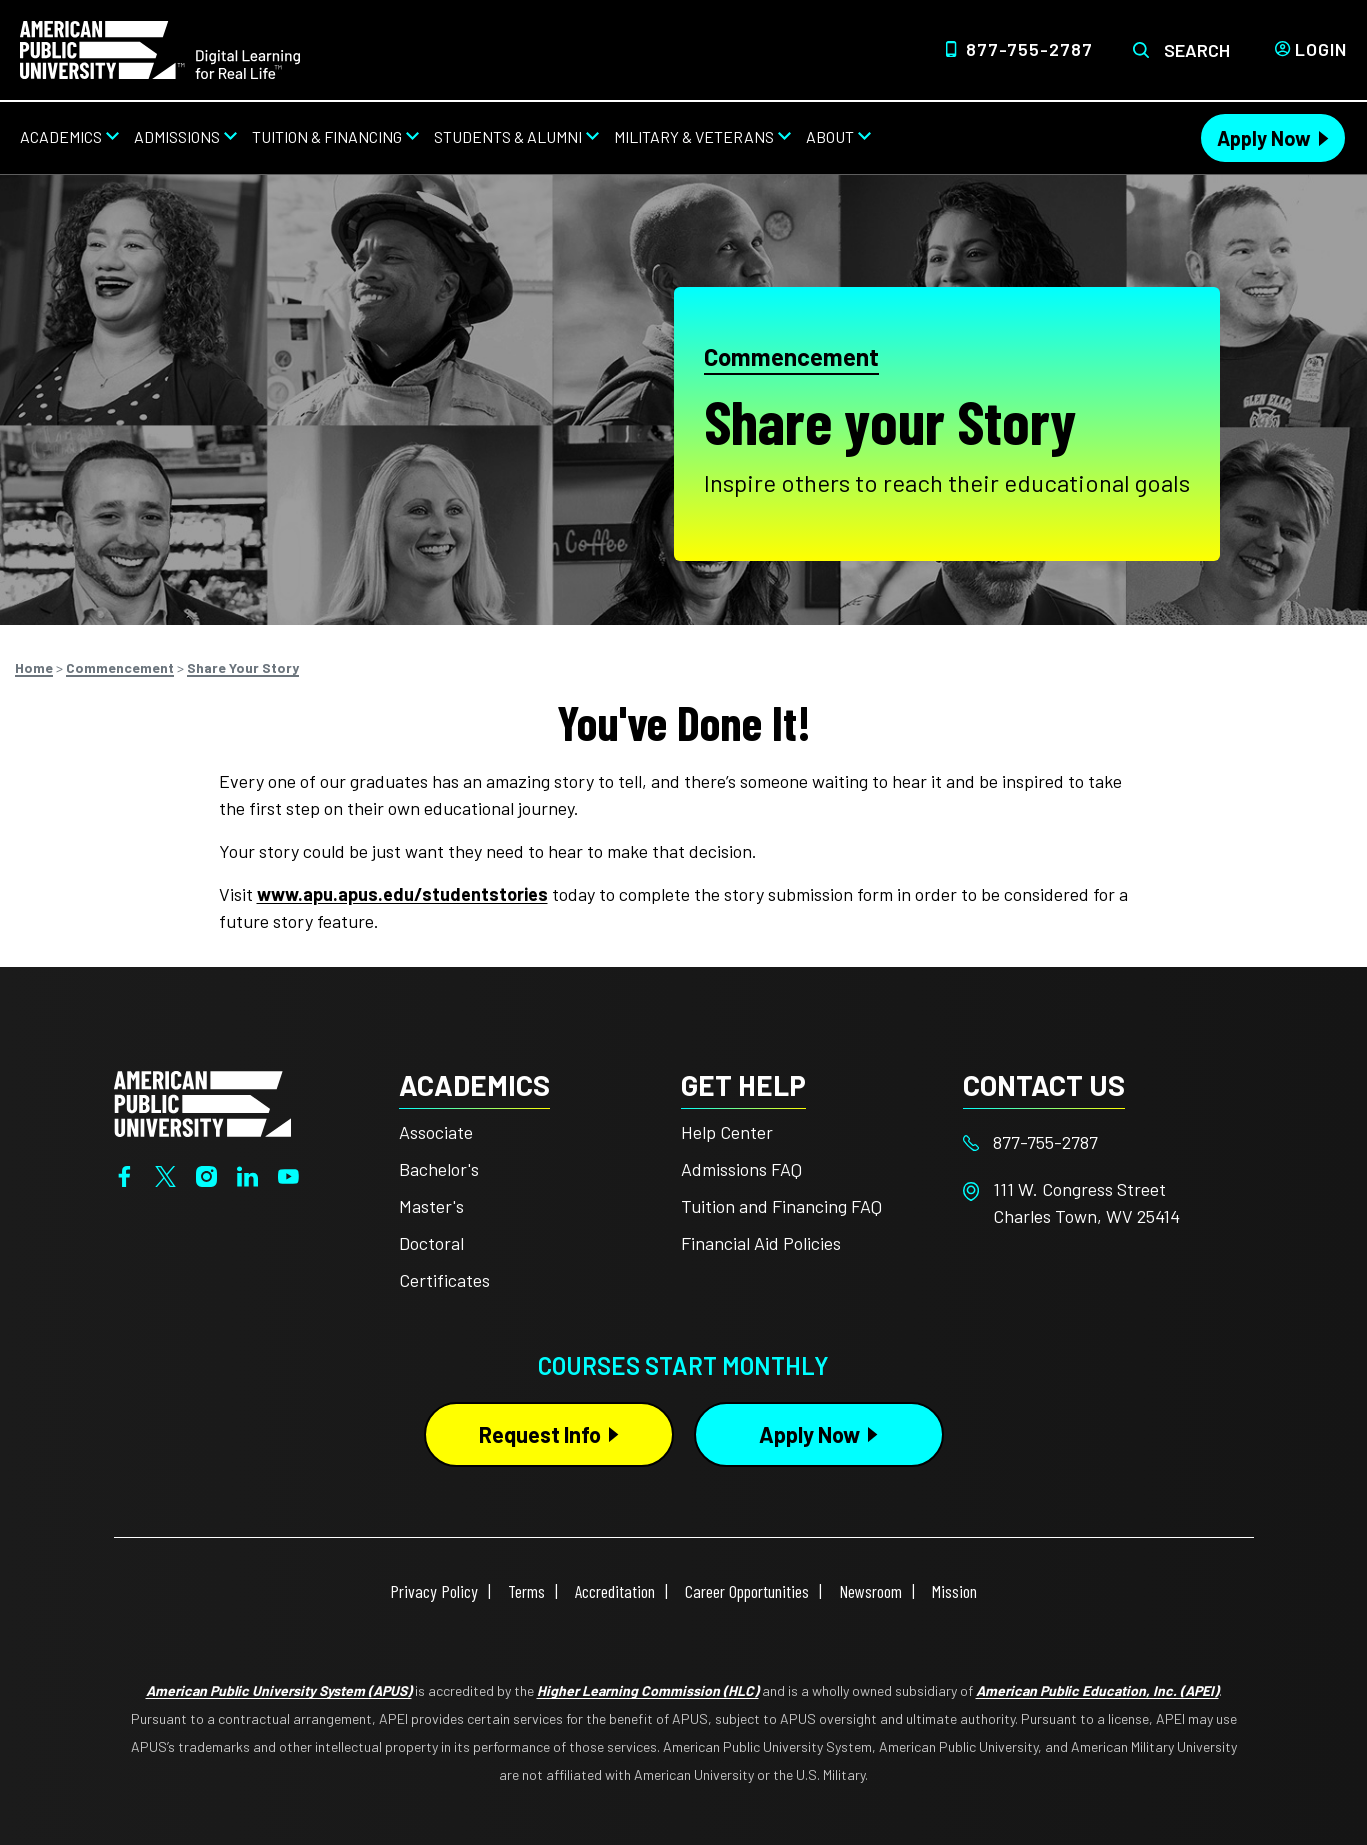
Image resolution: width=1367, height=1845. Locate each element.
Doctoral (431, 1243)
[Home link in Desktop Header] (160, 48)
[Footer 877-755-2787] (1104, 1142)
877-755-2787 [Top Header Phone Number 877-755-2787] (1029, 49)
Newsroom (870, 1591)
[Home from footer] (202, 1102)
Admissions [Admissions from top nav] (177, 136)
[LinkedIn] (247, 1174)
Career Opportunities (747, 1591)
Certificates (444, 1280)
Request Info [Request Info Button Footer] (540, 1434)
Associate (436, 1132)
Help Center (727, 1132)
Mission (954, 1591)
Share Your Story (243, 667)
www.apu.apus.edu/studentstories (402, 894)
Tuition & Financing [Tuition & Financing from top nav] (327, 136)
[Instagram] (206, 1174)
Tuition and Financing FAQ (781, 1206)
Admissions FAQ (741, 1169)
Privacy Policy (434, 1591)
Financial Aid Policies (761, 1243)
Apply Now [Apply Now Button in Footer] (809, 1434)
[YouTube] (288, 1174)
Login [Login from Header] (1321, 49)
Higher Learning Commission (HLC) (648, 1690)
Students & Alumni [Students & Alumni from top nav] (508, 136)
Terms (526, 1591)
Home (34, 667)
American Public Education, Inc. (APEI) (1097, 1690)
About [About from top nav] (830, 136)
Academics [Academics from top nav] (61, 136)
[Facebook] (124, 1174)
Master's (431, 1206)
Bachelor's (439, 1169)
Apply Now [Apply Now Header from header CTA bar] (1264, 138)
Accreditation (615, 1591)
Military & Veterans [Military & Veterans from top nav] (694, 136)
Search (1197, 50)
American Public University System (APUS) (279, 1690)
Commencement (791, 356)
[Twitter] (165, 1174)
